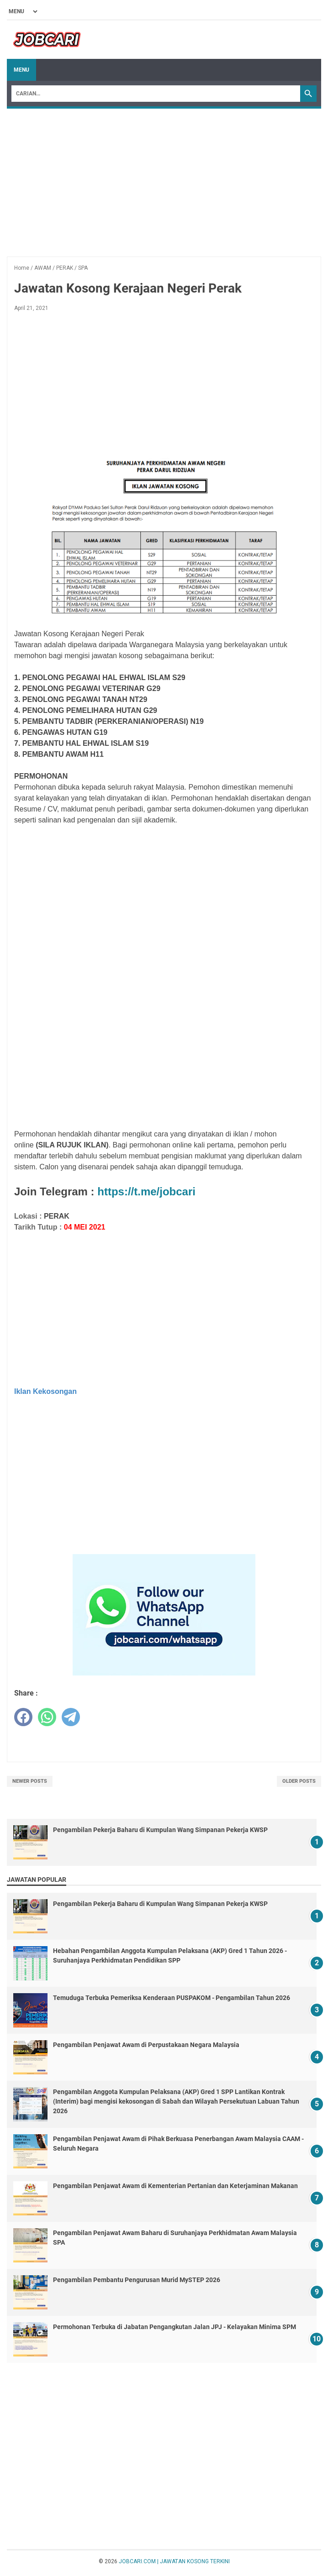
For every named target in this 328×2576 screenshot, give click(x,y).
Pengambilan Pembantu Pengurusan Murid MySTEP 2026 (136, 2279)
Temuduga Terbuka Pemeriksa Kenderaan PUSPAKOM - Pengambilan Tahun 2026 (171, 1997)
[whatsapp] (47, 1717)
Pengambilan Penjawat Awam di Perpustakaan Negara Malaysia (146, 2044)
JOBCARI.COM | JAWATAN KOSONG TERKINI (174, 2561)
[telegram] (71, 1717)
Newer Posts (29, 1781)
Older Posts (299, 1781)
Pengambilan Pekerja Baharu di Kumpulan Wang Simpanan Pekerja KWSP (160, 1829)
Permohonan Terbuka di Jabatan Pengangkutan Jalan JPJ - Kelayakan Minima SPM (174, 2326)
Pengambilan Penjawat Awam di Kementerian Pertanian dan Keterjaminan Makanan (175, 2185)
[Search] (155, 93)
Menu (21, 70)
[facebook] (23, 1717)
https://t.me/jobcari (146, 1191)
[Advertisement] (164, 182)
